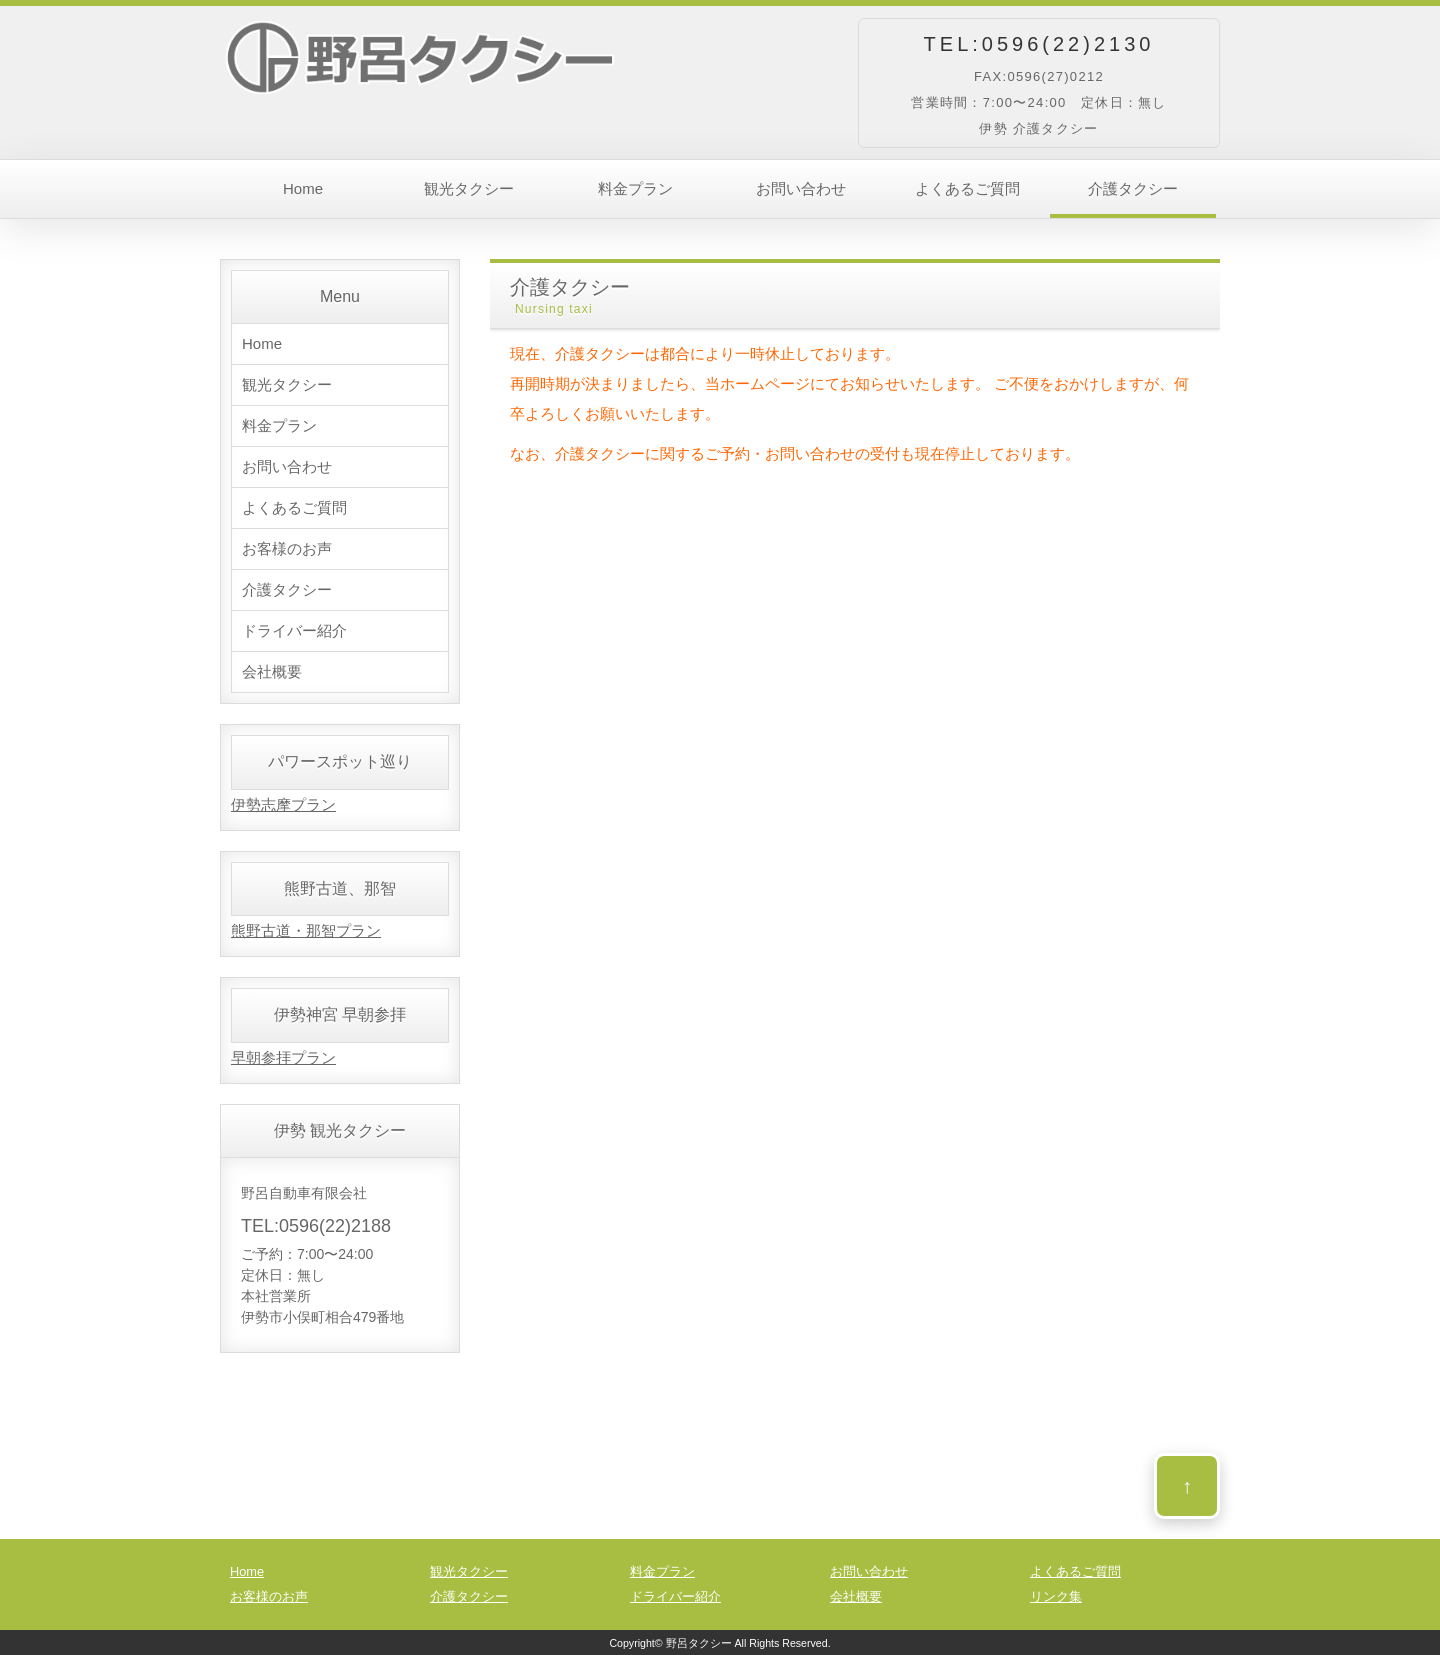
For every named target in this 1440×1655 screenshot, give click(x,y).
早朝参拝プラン (283, 1057)
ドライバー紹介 (294, 630)
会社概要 (272, 671)
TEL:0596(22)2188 (316, 1226)
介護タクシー (1133, 188)
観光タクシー (469, 188)
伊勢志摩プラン (283, 804)
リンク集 (1056, 1596)
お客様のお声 (287, 548)
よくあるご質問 (967, 188)
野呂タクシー (699, 1643)
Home (303, 188)
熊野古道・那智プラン (306, 930)
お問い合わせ (801, 188)
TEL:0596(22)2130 (1039, 44)
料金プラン (635, 188)
